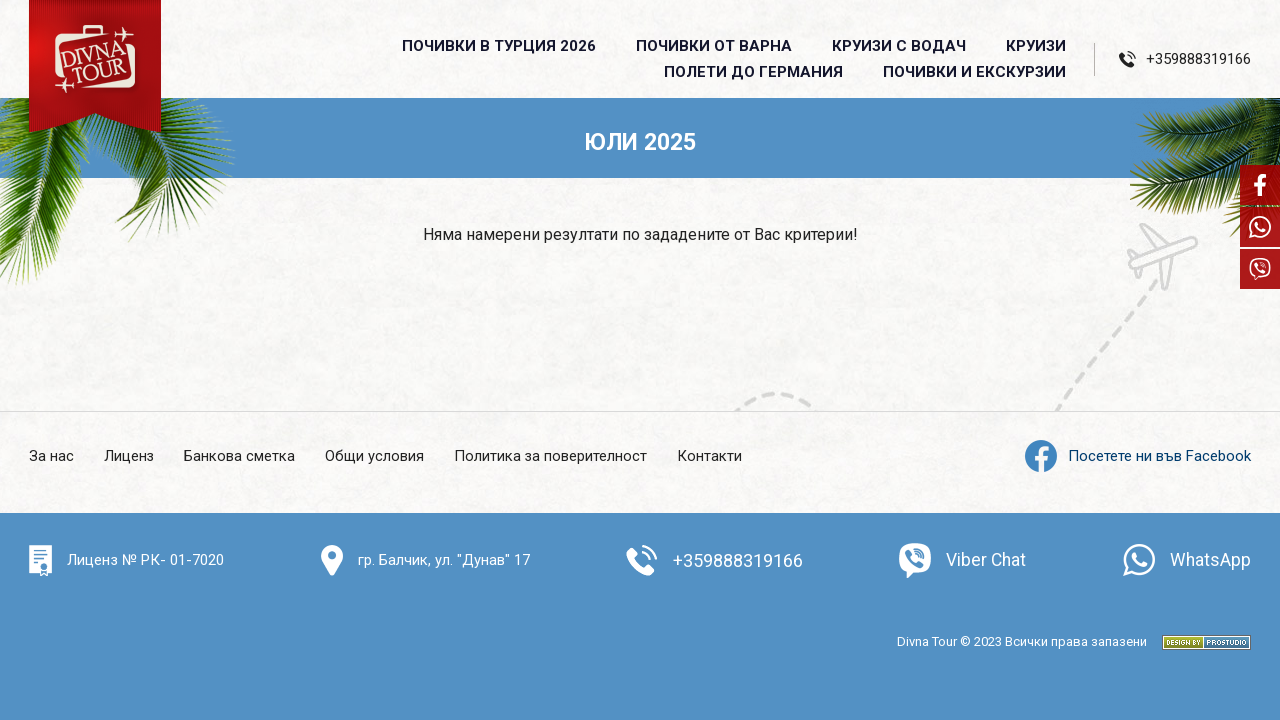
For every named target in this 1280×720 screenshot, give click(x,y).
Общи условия (376, 456)
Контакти (712, 456)
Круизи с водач (899, 46)
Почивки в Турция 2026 (499, 46)
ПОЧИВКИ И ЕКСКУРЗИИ (974, 72)
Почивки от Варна (714, 46)
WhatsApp (1210, 560)
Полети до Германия (753, 72)
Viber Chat (985, 560)
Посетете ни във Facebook (1138, 456)
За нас (51, 456)
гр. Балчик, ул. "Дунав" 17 (443, 560)
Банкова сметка (240, 456)
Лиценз (129, 456)
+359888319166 (737, 560)
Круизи (1036, 46)
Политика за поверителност (553, 456)
